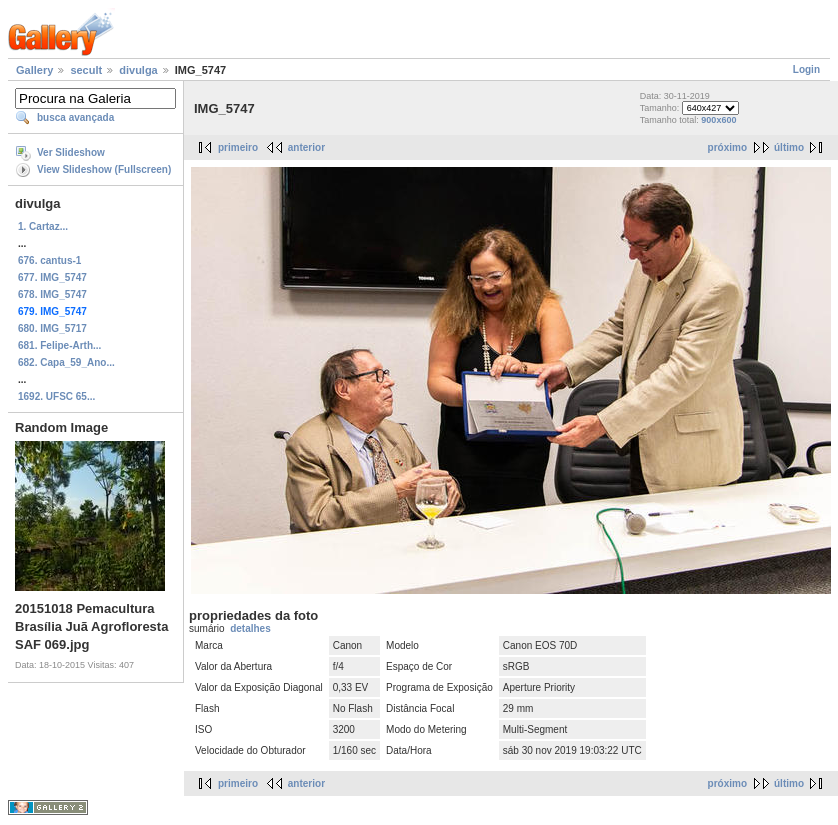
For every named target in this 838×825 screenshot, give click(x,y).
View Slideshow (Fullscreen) (104, 169)
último (789, 147)
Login (806, 69)
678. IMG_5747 (52, 294)
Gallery (34, 70)
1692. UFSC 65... (56, 396)
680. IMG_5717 (52, 328)
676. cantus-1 (49, 260)
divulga (138, 70)
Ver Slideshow (71, 152)
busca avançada (75, 117)
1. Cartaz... (43, 226)
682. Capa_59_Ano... (66, 362)
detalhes (250, 628)
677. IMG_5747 (52, 277)
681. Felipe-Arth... (59, 345)
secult (86, 70)
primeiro (238, 147)
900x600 (718, 120)
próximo (727, 147)
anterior (306, 147)
